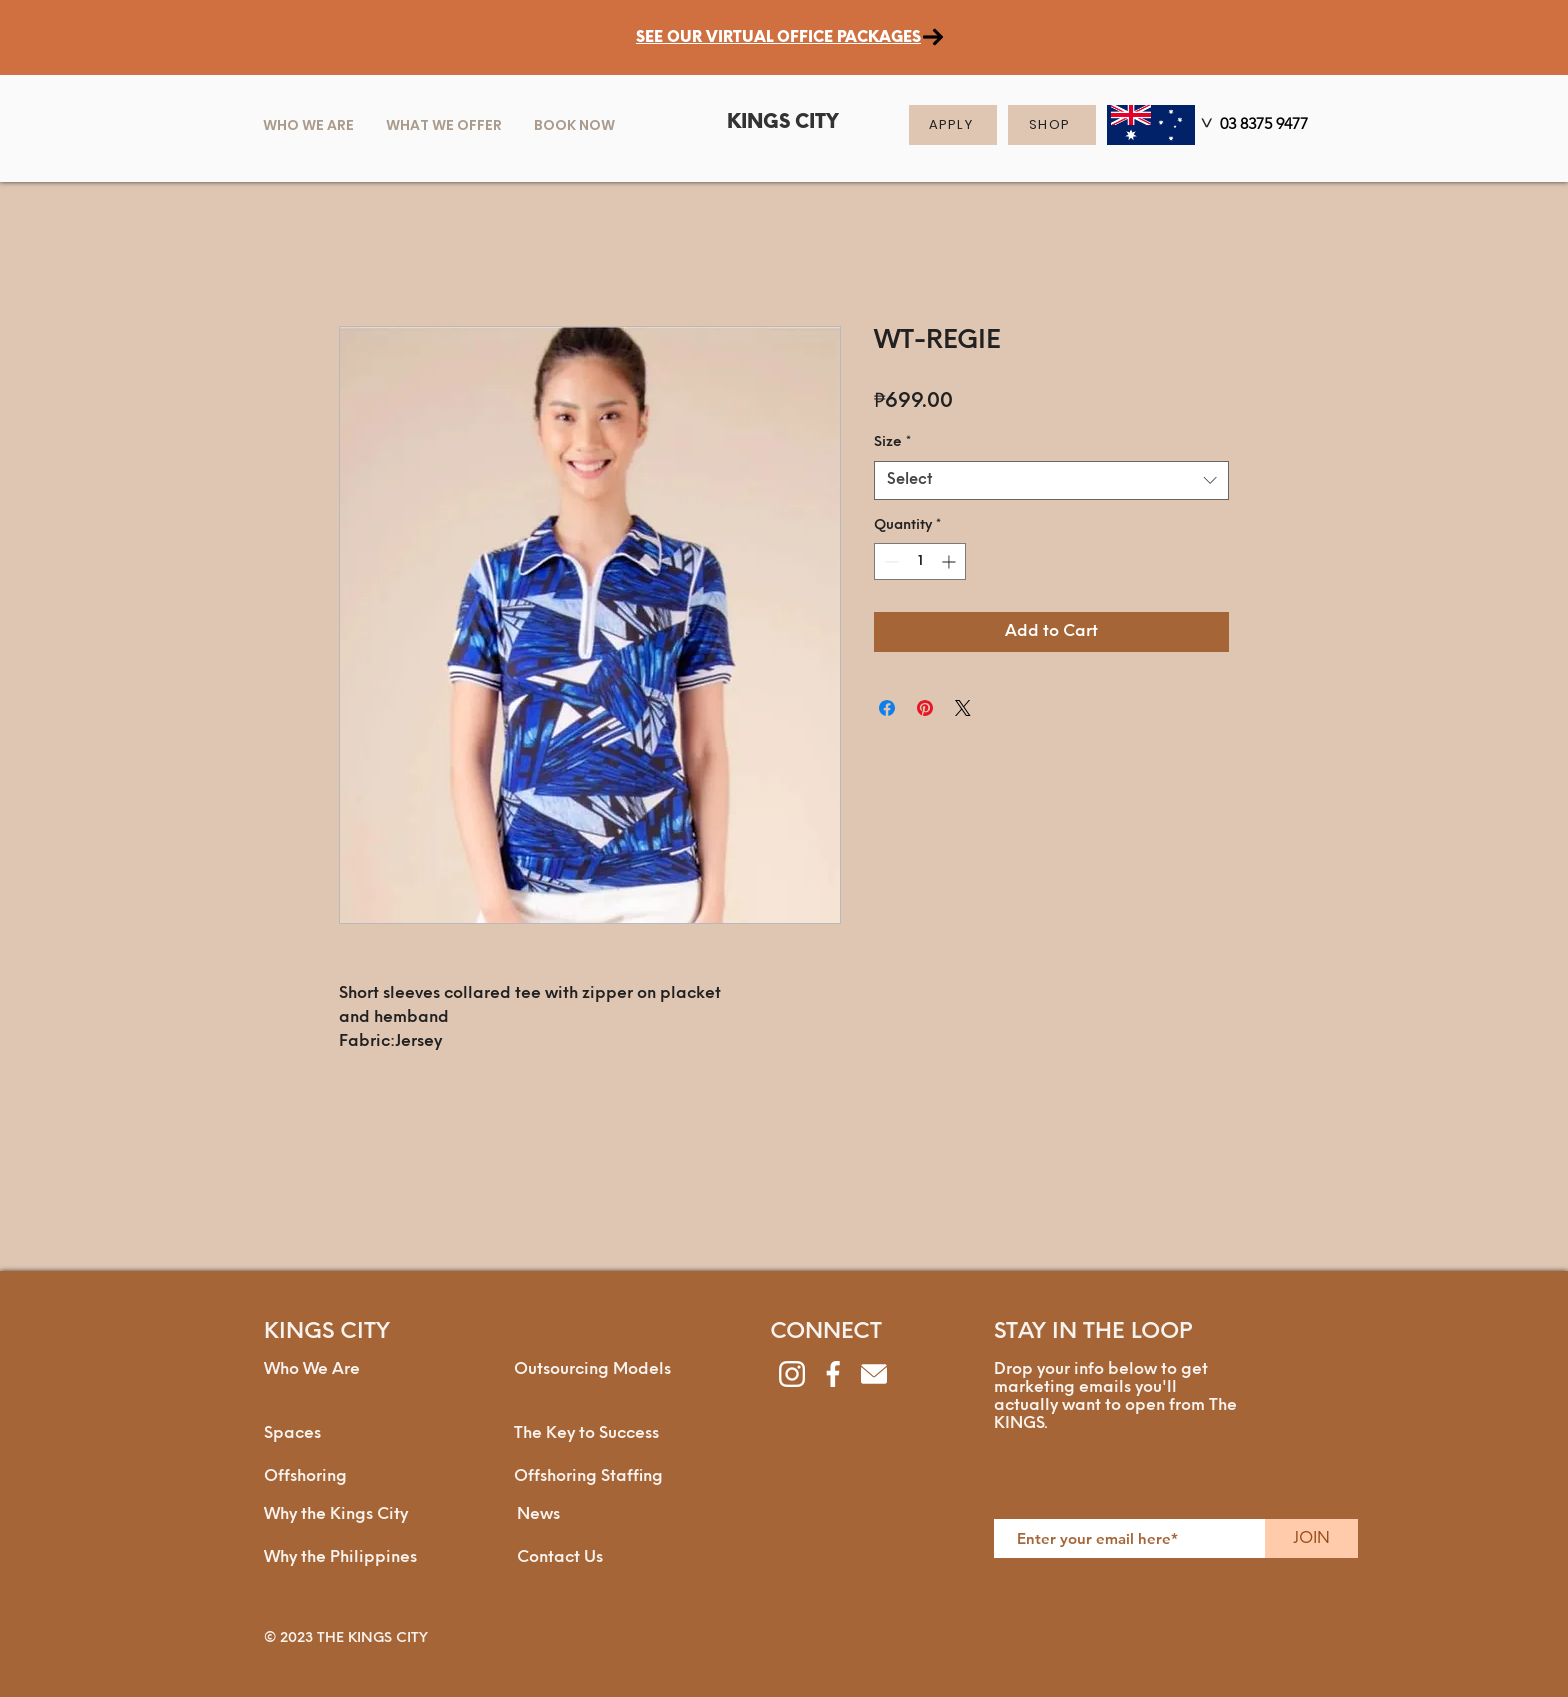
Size (892, 442)
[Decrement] (889, 561)
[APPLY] (953, 125)
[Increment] (950, 561)
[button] (444, 125)
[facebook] (833, 1374)
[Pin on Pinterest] (925, 708)
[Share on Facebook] (887, 708)
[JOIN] (1311, 1538)
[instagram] (792, 1374)
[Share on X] (963, 708)
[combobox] (1051, 480)
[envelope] (874, 1374)
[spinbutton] (920, 561)
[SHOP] (1052, 125)
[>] (1204, 126)
